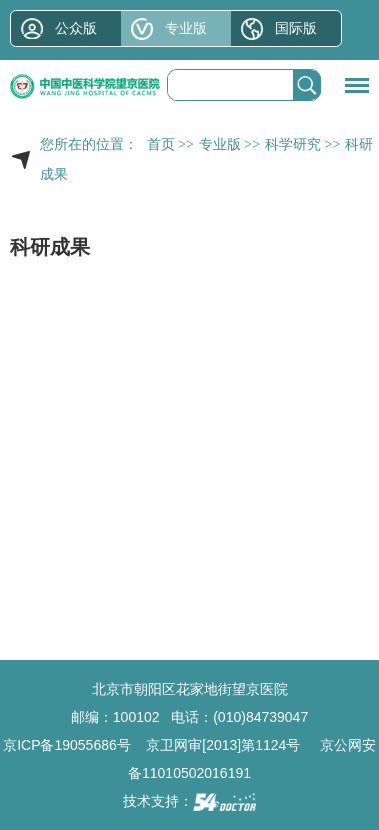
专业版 (186, 28)
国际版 (296, 28)
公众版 (76, 28)
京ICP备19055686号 (67, 745)
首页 (161, 144)
